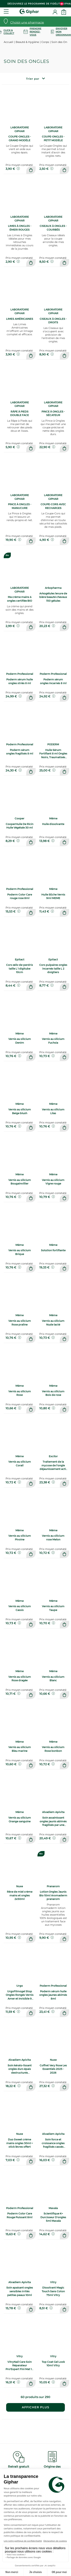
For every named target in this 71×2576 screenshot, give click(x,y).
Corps (45, 42)
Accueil (8, 42)
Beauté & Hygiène (27, 42)
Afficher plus (35, 2407)
